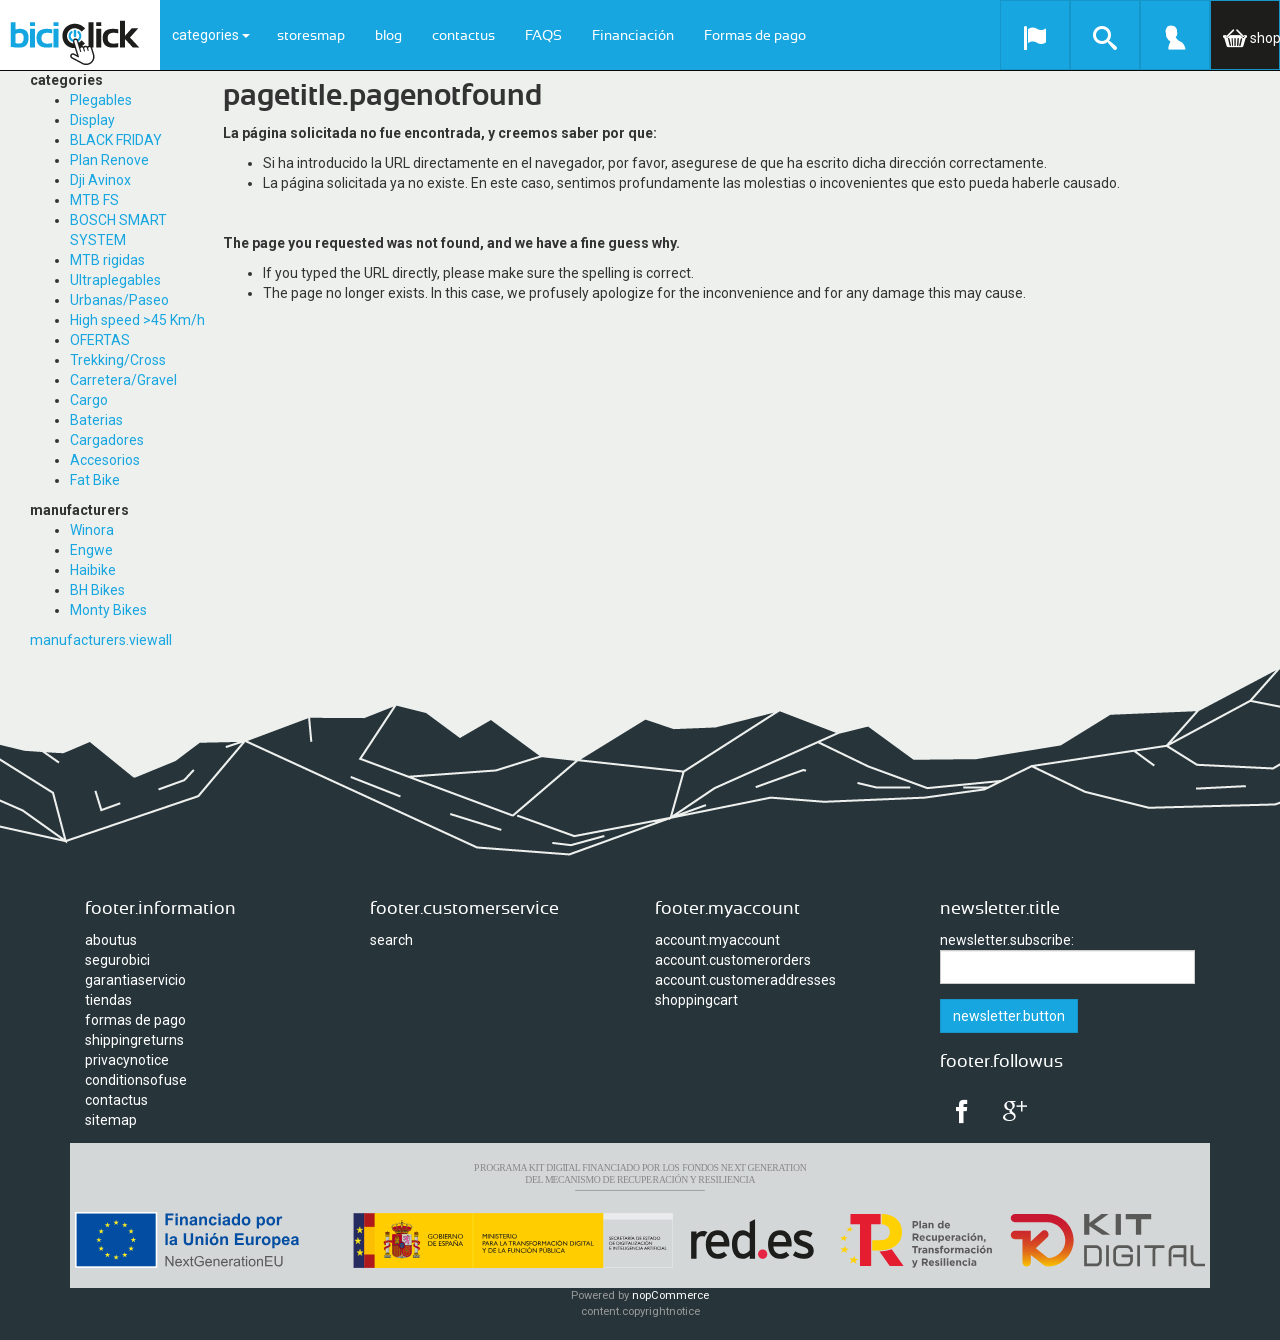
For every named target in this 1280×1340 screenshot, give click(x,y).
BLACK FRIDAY (116, 140)
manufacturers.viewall (101, 640)
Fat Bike (95, 480)
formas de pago (135, 1020)
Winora (92, 530)
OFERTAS (100, 340)
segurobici (117, 960)
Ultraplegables (115, 280)
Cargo (89, 400)
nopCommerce (670, 1295)
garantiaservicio (135, 980)
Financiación (633, 36)
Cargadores (107, 440)
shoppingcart (696, 1000)
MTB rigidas (107, 260)
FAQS (543, 36)
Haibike (93, 570)
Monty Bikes (108, 610)
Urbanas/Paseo (119, 300)
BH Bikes (97, 590)
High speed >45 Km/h (137, 320)
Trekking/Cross (118, 360)
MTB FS (94, 200)
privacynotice (127, 1060)
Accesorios (105, 460)
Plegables (101, 100)
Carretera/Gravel (123, 380)
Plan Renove (109, 160)
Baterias (96, 420)
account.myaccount (717, 940)
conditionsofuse (136, 1080)
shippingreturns (134, 1040)
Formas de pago (755, 36)
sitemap (111, 1120)
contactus (463, 36)
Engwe (91, 550)
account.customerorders (733, 960)
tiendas (108, 1000)
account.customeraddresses (745, 980)
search (391, 940)
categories (211, 35)
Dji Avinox (100, 180)
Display (92, 120)
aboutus (111, 940)
